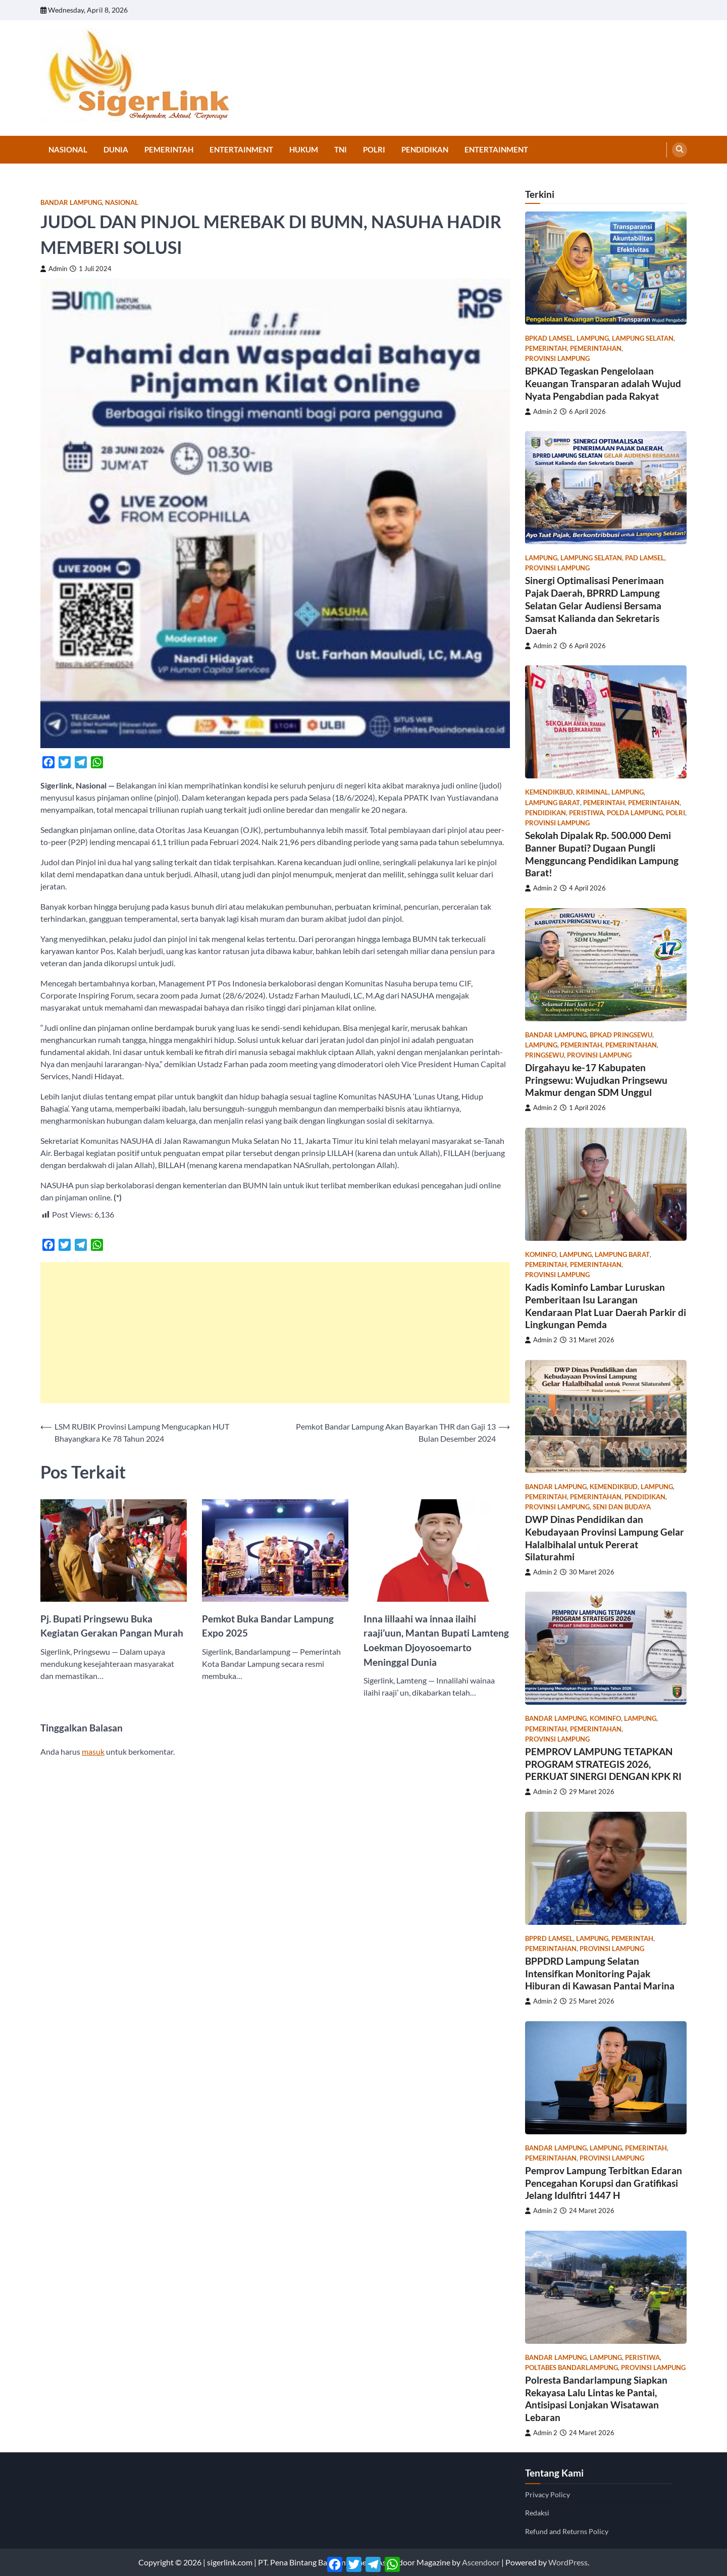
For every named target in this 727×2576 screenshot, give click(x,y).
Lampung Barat (552, 803)
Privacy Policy (547, 2494)
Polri (374, 149)
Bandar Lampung (71, 202)
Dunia (115, 149)
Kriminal (592, 792)
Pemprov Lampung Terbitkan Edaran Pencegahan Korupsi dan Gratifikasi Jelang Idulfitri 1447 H (603, 2183)
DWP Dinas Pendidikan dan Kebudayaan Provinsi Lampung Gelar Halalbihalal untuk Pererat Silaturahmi (604, 1537)
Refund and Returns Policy (566, 2531)
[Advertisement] (275, 1332)
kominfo (540, 1254)
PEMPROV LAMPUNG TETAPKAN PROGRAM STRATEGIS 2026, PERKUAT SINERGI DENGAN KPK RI (603, 1764)
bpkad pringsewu (621, 1035)
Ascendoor (481, 2562)
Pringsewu (544, 1055)
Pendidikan (424, 149)
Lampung (593, 338)
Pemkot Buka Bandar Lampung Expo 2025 (268, 1626)
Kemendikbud (549, 792)
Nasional (67, 149)
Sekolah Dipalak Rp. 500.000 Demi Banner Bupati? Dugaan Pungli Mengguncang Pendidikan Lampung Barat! (602, 853)
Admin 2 (541, 411)
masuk (93, 1751)
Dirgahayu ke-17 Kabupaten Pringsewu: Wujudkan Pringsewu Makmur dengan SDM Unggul (596, 1080)
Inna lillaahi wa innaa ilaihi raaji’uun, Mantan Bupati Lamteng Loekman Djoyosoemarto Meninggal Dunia (436, 1640)
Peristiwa (586, 813)
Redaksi (537, 2512)
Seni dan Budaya (622, 1507)
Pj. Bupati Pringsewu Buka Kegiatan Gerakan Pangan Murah (111, 1626)
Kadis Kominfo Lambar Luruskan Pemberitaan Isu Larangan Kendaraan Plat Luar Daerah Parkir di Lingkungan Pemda (605, 1305)
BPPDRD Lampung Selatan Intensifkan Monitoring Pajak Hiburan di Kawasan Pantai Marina (599, 1973)
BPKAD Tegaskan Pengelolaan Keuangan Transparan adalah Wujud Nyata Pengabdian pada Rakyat (603, 383)
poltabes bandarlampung (571, 2368)
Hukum (303, 149)
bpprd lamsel (549, 1938)
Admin (53, 269)
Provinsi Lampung (557, 358)
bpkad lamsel (549, 338)
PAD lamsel (644, 558)
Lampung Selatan (642, 338)
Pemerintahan (595, 348)
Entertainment (241, 149)
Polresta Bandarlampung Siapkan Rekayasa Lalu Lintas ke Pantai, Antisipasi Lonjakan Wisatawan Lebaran (596, 2398)
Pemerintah (168, 149)
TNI (340, 149)
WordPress (568, 2562)
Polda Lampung (635, 813)
